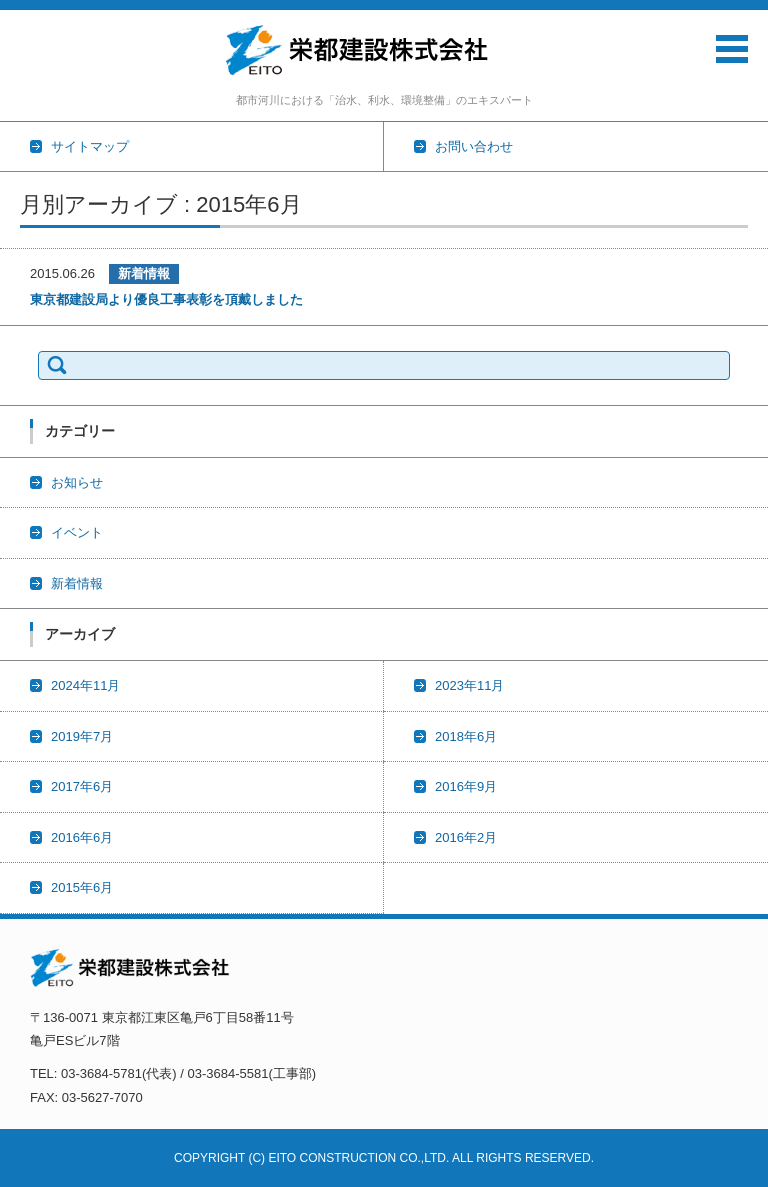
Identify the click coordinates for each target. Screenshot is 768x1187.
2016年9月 (466, 786)
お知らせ (77, 482)
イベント (77, 532)
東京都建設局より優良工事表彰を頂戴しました (166, 299)
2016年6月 (82, 837)
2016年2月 (466, 837)
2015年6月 (82, 887)
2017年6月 (82, 786)
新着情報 (144, 273)
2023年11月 (469, 685)
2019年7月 (82, 736)
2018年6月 (466, 736)
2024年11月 (85, 685)
